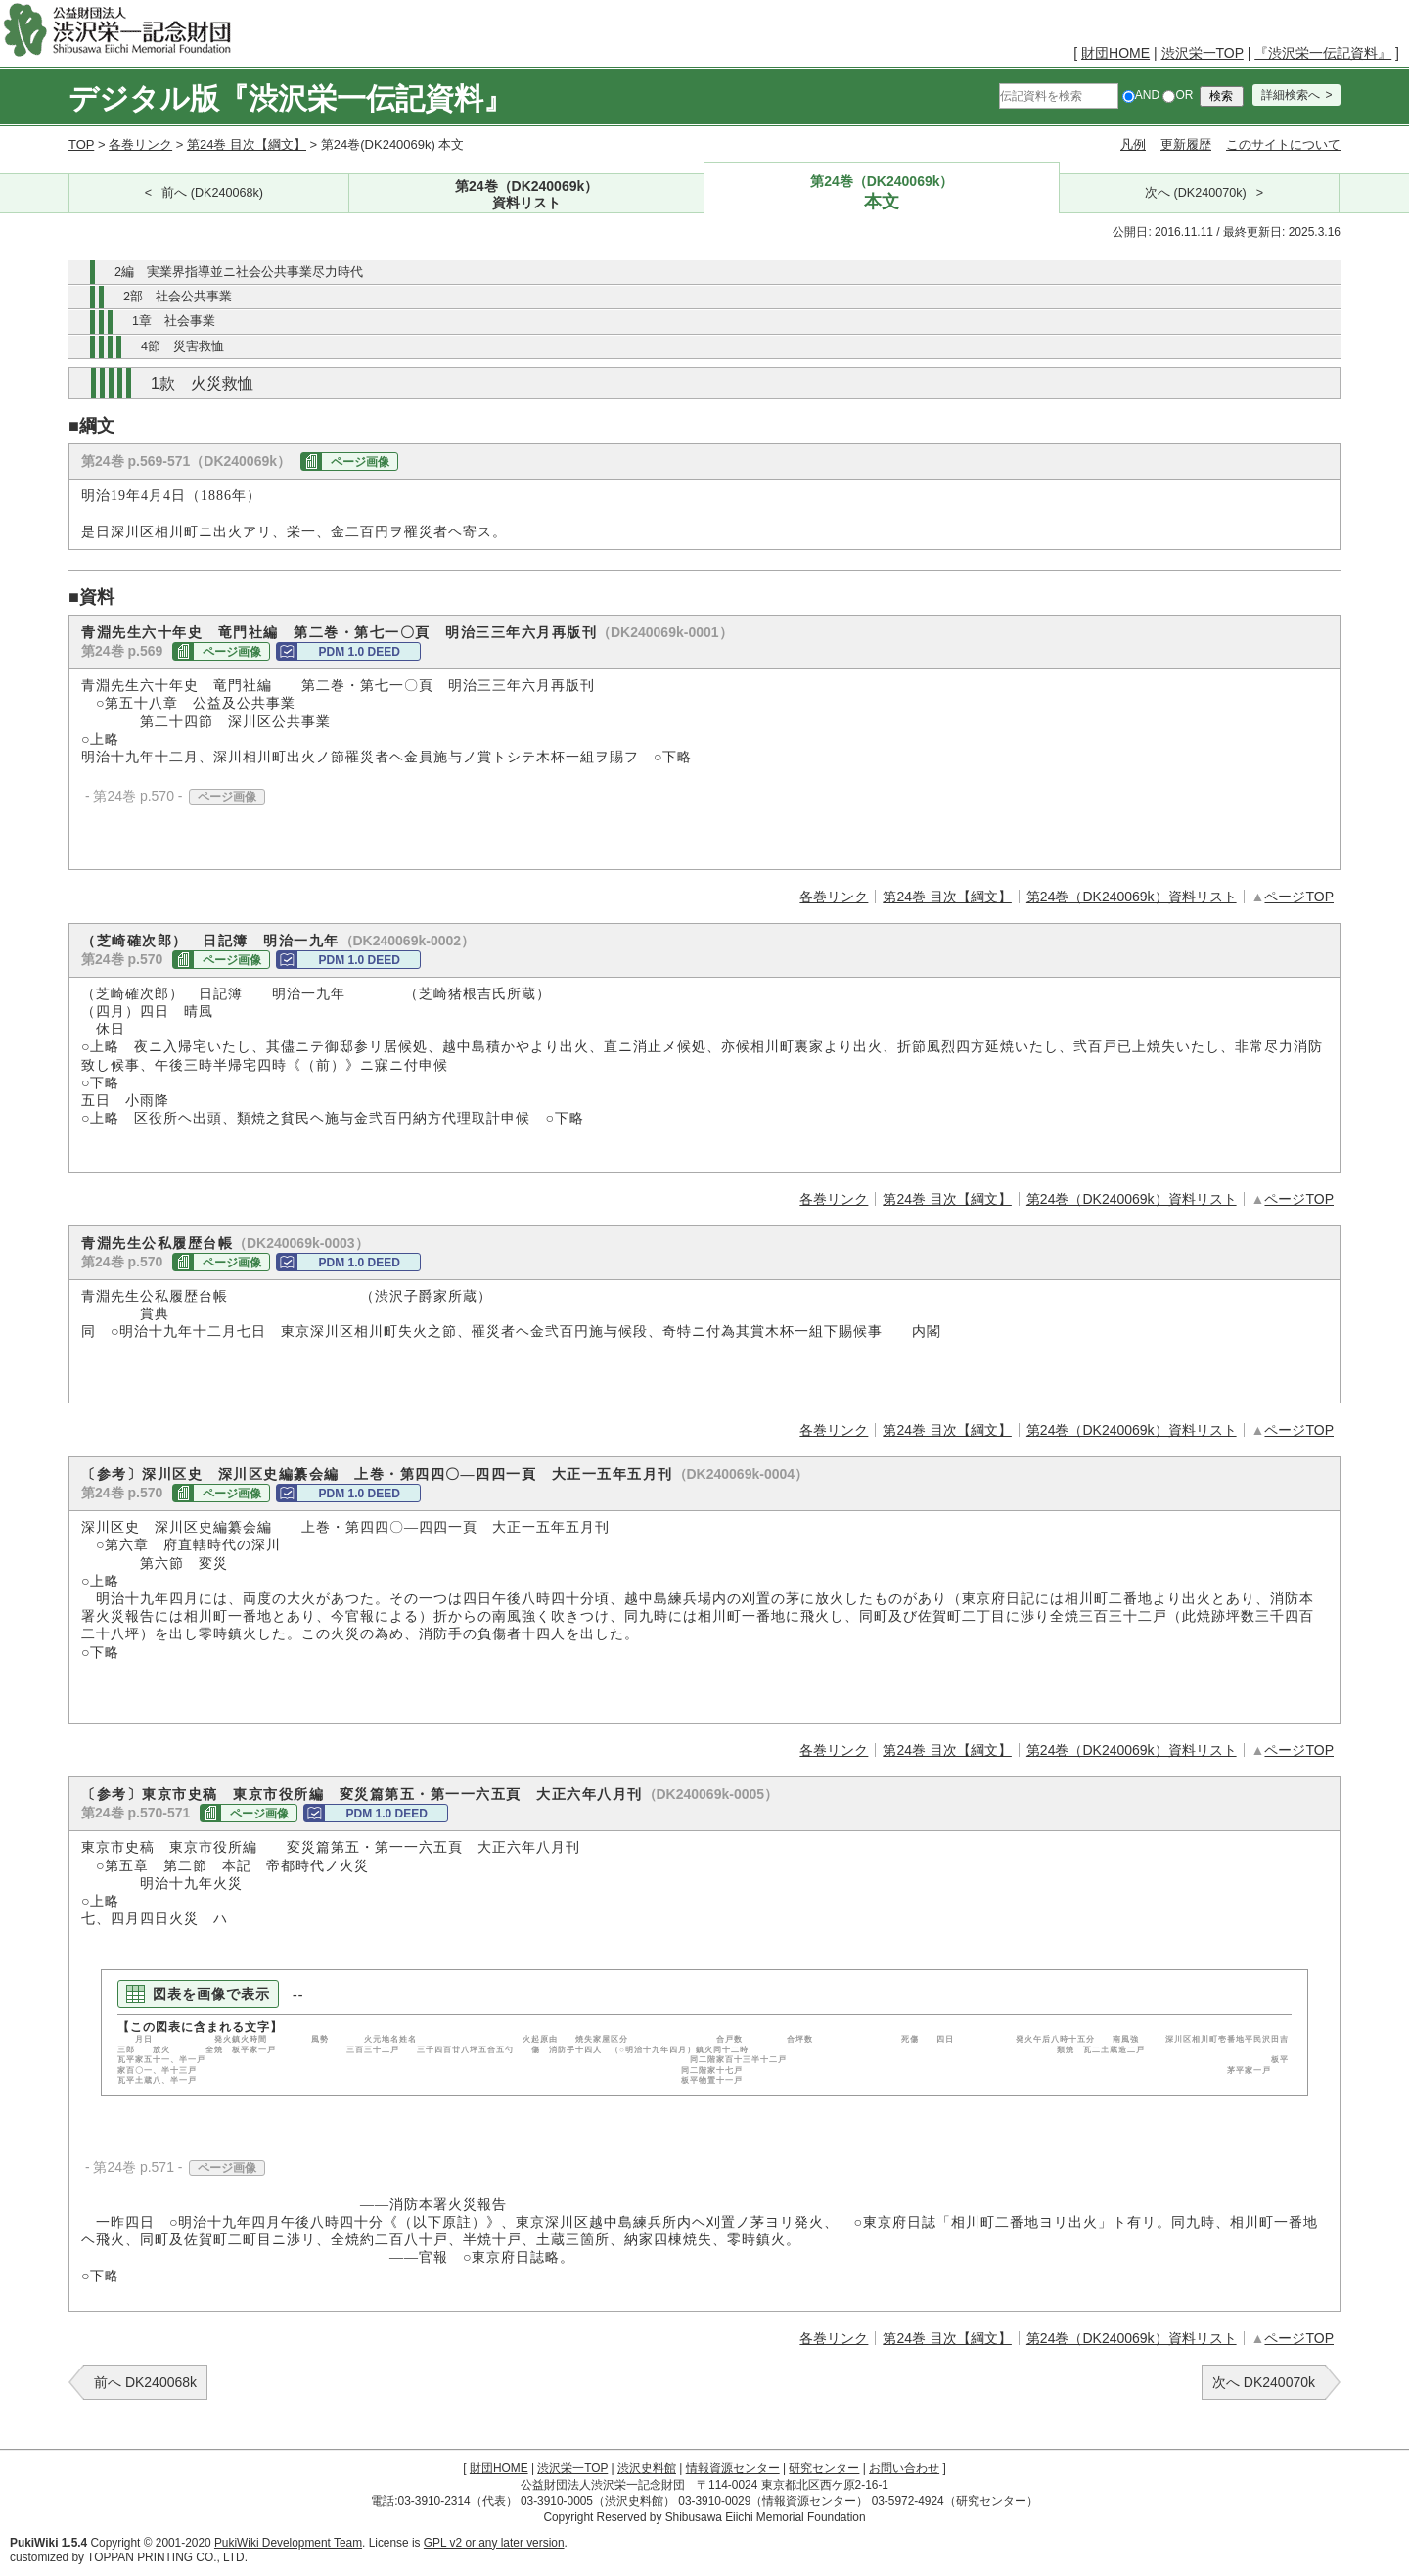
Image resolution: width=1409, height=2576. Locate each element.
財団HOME (1115, 53)
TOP (81, 144)
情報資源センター (733, 2468)
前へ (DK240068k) (212, 193)
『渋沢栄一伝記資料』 (1322, 53)
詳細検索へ (1290, 95)
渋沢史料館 (646, 2468)
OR (1177, 95)
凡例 (1133, 144)
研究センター (824, 2468)
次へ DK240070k (1263, 2382)
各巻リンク (140, 144)
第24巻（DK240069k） (526, 195)
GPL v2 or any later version (494, 2543)
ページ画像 (360, 462)
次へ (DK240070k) (1196, 193)
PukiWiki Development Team (288, 2543)
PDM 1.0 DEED (358, 652)
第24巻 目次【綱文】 (246, 144)
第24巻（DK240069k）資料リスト (1131, 896)
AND (1140, 95)
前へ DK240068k (145, 2382)
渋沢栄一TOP (1202, 53)
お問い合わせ (904, 2468)
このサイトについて (1283, 144)
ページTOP (1299, 896)
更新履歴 (1185, 144)
